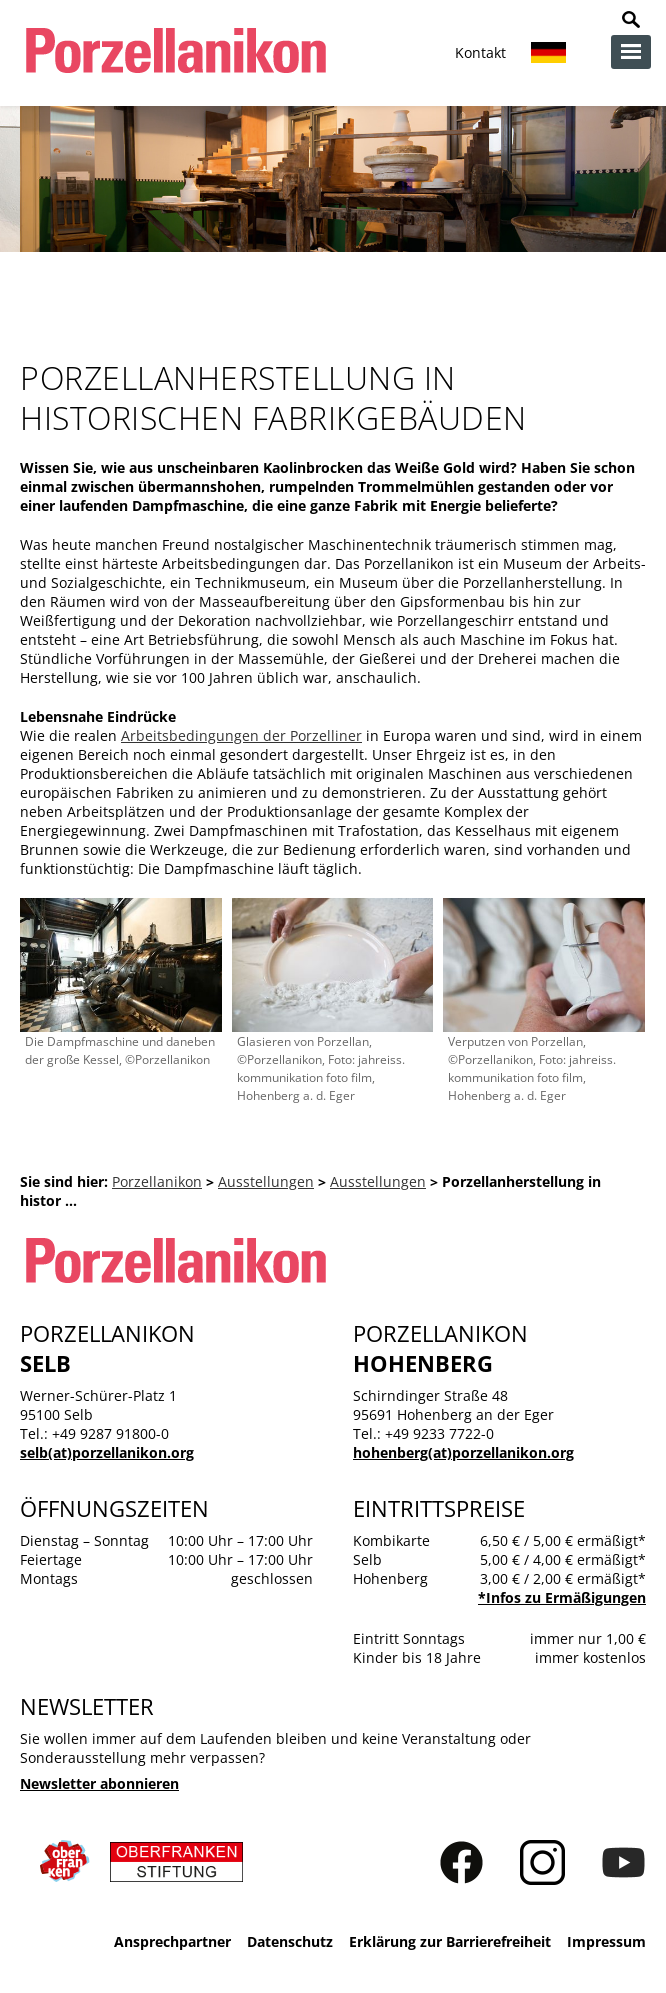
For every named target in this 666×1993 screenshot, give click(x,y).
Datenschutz (290, 1941)
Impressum (606, 1941)
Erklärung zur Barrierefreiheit (450, 1941)
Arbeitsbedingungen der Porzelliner (241, 735)
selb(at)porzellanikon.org (107, 1452)
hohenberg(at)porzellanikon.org (463, 1452)
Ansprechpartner (172, 1941)
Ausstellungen (266, 1181)
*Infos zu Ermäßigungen (562, 1597)
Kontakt (480, 52)
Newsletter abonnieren (99, 1783)
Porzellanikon (157, 1181)
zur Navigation (631, 52)
